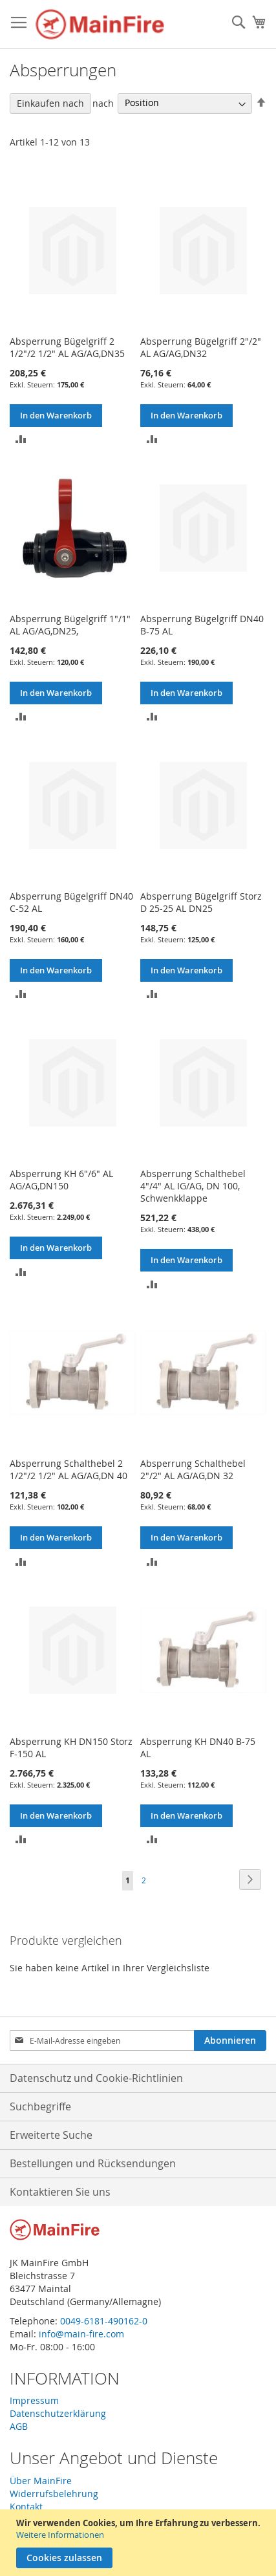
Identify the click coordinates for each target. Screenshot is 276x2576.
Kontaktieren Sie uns (60, 2192)
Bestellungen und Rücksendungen (93, 2163)
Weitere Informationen (60, 2534)
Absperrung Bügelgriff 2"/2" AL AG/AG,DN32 (200, 347)
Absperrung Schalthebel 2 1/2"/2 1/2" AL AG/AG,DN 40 (68, 1469)
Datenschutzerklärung (58, 2413)
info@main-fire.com (81, 2334)
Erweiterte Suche (51, 2135)
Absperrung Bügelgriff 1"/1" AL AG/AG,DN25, (70, 624)
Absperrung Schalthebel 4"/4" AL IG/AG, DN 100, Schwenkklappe (193, 1185)
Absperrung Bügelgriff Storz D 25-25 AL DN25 (201, 902)
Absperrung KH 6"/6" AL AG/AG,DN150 (61, 1179)
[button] (21, 438)
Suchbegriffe (40, 2106)
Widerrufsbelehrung (54, 2493)
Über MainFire (41, 2480)
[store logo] (100, 24)
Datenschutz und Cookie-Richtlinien (96, 2078)
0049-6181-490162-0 (103, 2321)
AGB (19, 2426)
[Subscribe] (230, 2040)
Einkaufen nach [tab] (50, 103)
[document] (139, 2542)
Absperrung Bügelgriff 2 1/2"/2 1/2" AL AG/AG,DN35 (67, 347)
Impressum (34, 2400)
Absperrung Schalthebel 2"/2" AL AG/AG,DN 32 (193, 1469)
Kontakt (26, 2506)
